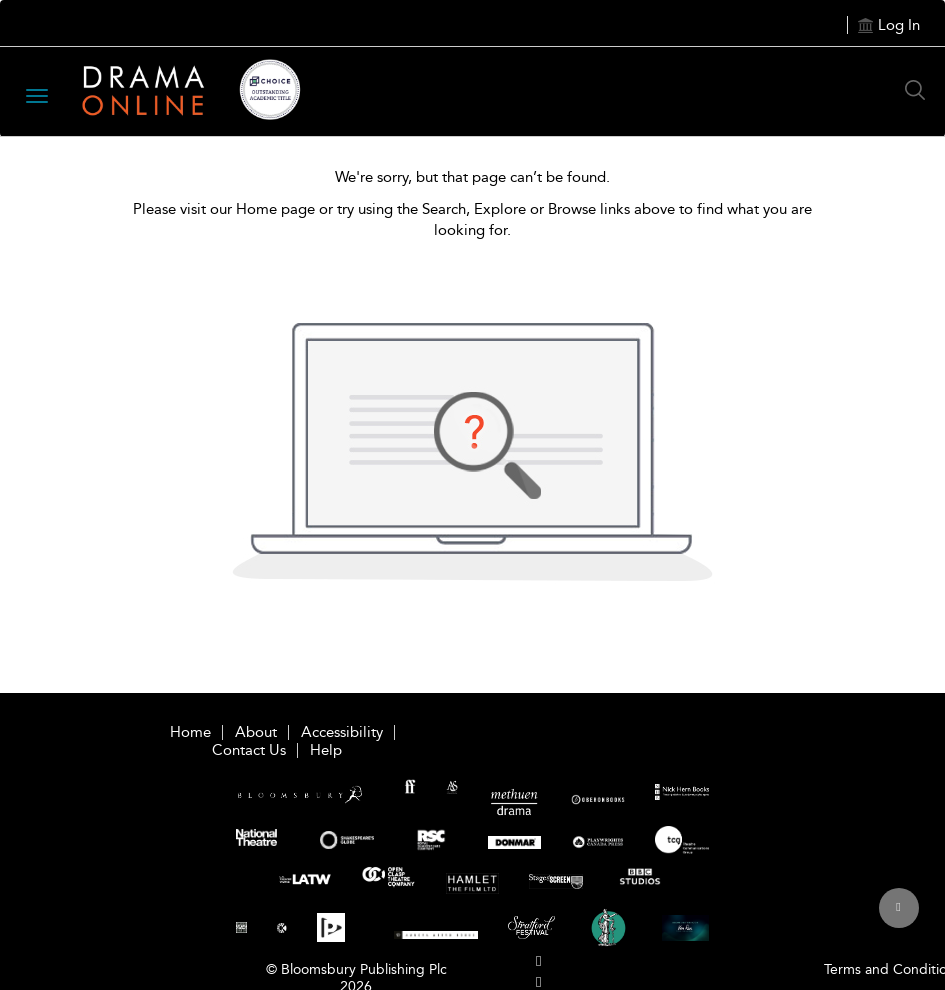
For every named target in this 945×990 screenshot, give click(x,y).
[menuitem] (538, 961)
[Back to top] (898, 919)
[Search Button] (920, 90)
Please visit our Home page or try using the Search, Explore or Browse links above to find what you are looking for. (472, 219)
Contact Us (249, 750)
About (256, 732)
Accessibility (342, 732)
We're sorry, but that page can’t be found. (472, 177)
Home (190, 732)
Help (326, 750)
